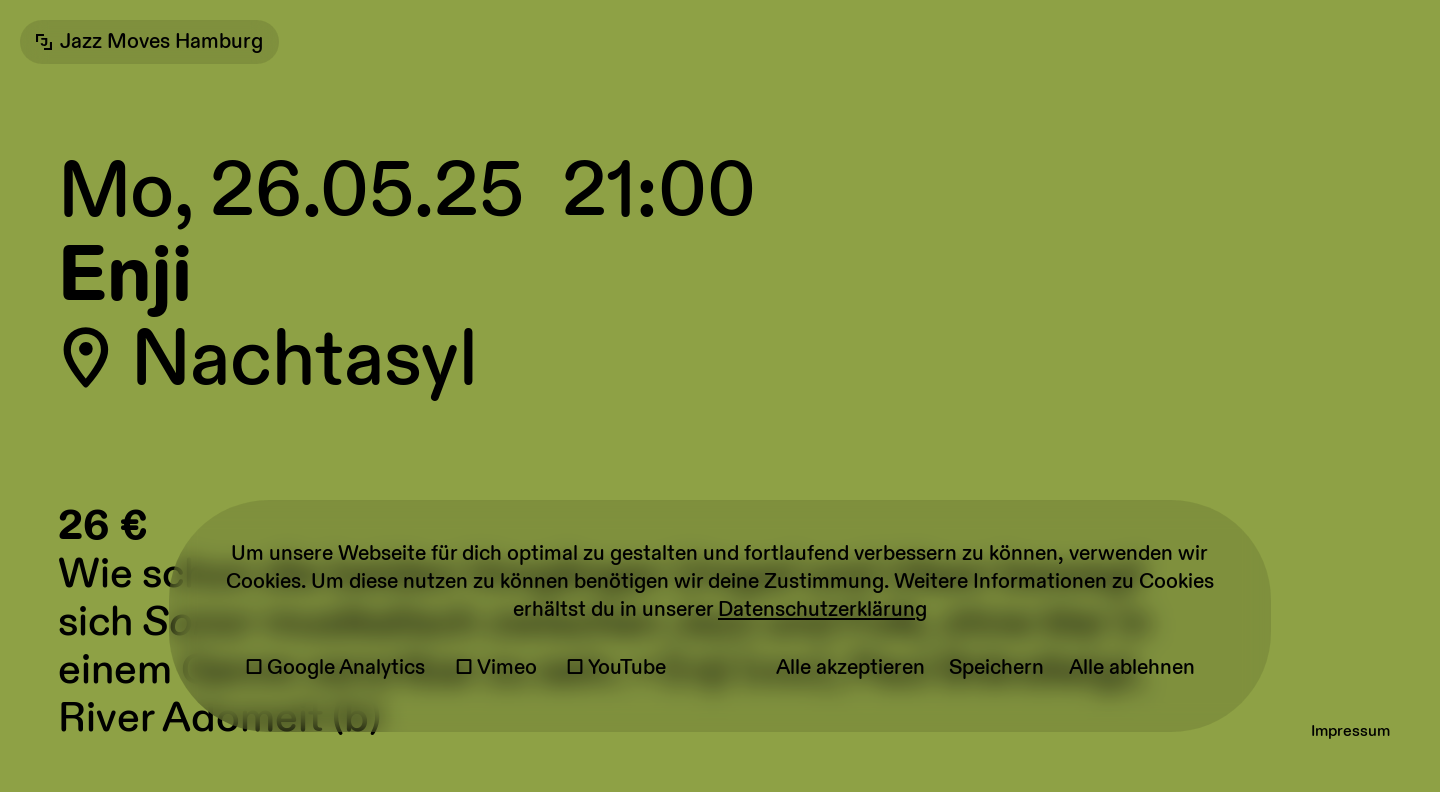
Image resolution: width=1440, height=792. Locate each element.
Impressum (1350, 731)
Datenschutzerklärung (822, 610)
